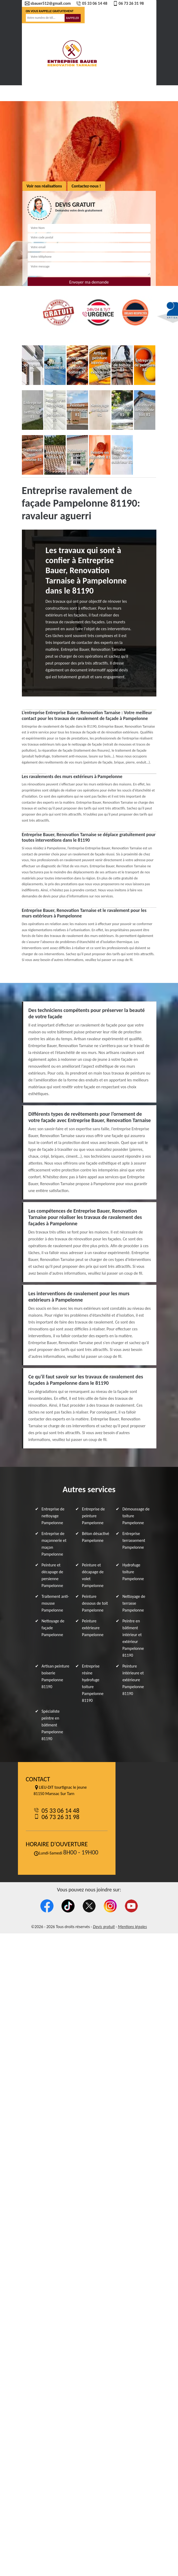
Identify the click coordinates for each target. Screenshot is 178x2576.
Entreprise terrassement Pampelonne (133, 1540)
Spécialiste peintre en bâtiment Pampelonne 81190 (52, 1725)
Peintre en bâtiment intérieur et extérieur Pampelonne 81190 (133, 1638)
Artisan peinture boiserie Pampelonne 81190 (55, 1676)
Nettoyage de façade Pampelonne (53, 1627)
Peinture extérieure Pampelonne (93, 1627)
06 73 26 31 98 (128, 3)
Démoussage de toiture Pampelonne (136, 1515)
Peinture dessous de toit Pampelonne (95, 1603)
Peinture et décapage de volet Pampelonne (93, 1575)
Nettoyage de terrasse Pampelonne (133, 1603)
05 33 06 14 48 (91, 3)
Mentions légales (132, 1926)
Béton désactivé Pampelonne (95, 1537)
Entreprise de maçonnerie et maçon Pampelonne (54, 1544)
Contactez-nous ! (86, 186)
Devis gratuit (104, 1926)
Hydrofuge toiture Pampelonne (133, 1571)
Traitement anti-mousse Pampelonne (55, 1603)
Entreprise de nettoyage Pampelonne (53, 1515)
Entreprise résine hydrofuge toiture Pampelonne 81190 (93, 1683)
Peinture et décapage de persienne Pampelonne (52, 1575)
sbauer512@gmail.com (48, 3)
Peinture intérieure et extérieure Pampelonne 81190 (133, 1680)
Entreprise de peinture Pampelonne (93, 1515)
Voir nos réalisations (44, 186)
